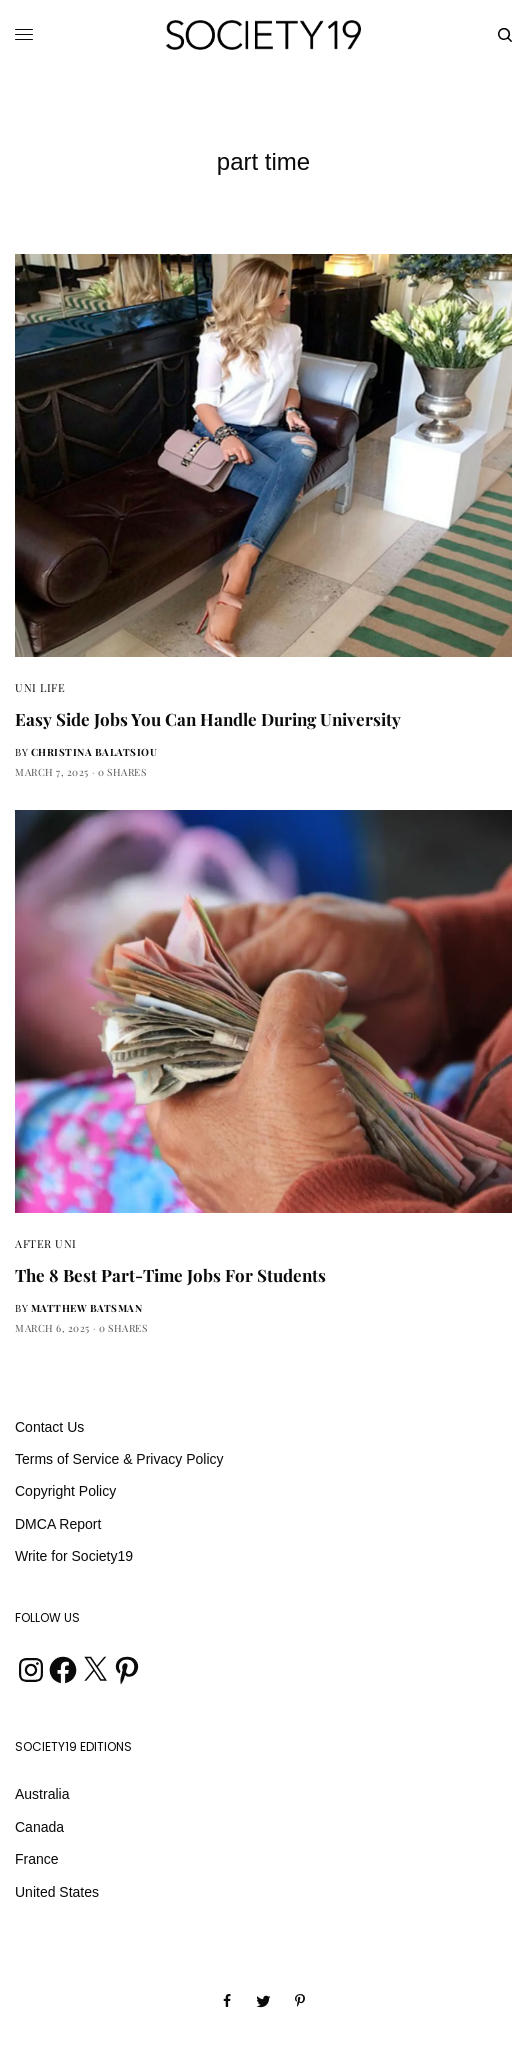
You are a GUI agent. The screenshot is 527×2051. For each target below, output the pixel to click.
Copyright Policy (65, 1491)
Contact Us (49, 1427)
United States (57, 1892)
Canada (39, 1827)
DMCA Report (58, 1524)
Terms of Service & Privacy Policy (119, 1459)
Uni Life (40, 687)
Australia (42, 1794)
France (37, 1859)
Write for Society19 (74, 1556)
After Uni (46, 1243)
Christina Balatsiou (94, 752)
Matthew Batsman (87, 1308)
